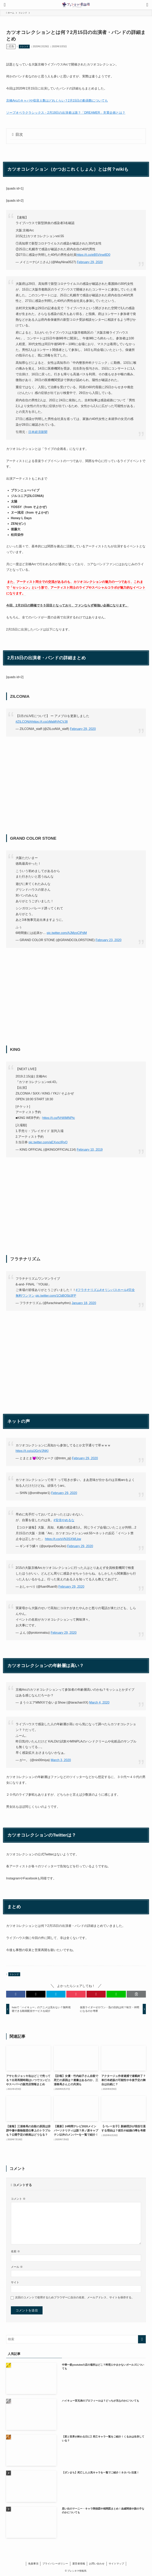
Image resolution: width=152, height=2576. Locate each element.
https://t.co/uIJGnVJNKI (32, 1451)
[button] (16, 1994)
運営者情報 (78, 2563)
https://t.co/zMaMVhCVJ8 (50, 721)
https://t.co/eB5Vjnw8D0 (93, 254)
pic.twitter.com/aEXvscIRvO (48, 1142)
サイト (15, 2282)
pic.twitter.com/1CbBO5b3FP (55, 1295)
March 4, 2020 (99, 1702)
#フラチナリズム (88, 1290)
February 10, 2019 (90, 1149)
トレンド (24, 46)
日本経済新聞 (37, 432)
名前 (15, 2251)
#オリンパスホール (113, 1290)
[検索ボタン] (147, 5)
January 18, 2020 (84, 1303)
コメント (18, 2198)
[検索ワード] (76, 2339)
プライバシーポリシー (55, 2563)
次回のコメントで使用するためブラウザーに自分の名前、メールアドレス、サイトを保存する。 (74, 2297)
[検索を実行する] (142, 2339)
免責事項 (33, 2563)
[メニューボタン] (5, 5)
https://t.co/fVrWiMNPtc (58, 1118)
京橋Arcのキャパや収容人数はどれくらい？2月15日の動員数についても (57, 100)
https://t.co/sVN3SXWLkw (63, 1539)
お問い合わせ (96, 2563)
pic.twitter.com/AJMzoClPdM (67, 933)
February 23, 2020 (109, 940)
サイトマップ (116, 2563)
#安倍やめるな (64, 1520)
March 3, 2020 (61, 1760)
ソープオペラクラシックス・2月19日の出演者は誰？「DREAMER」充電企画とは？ (65, 112)
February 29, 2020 (90, 262)
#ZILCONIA (24, 721)
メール (17, 2266)
